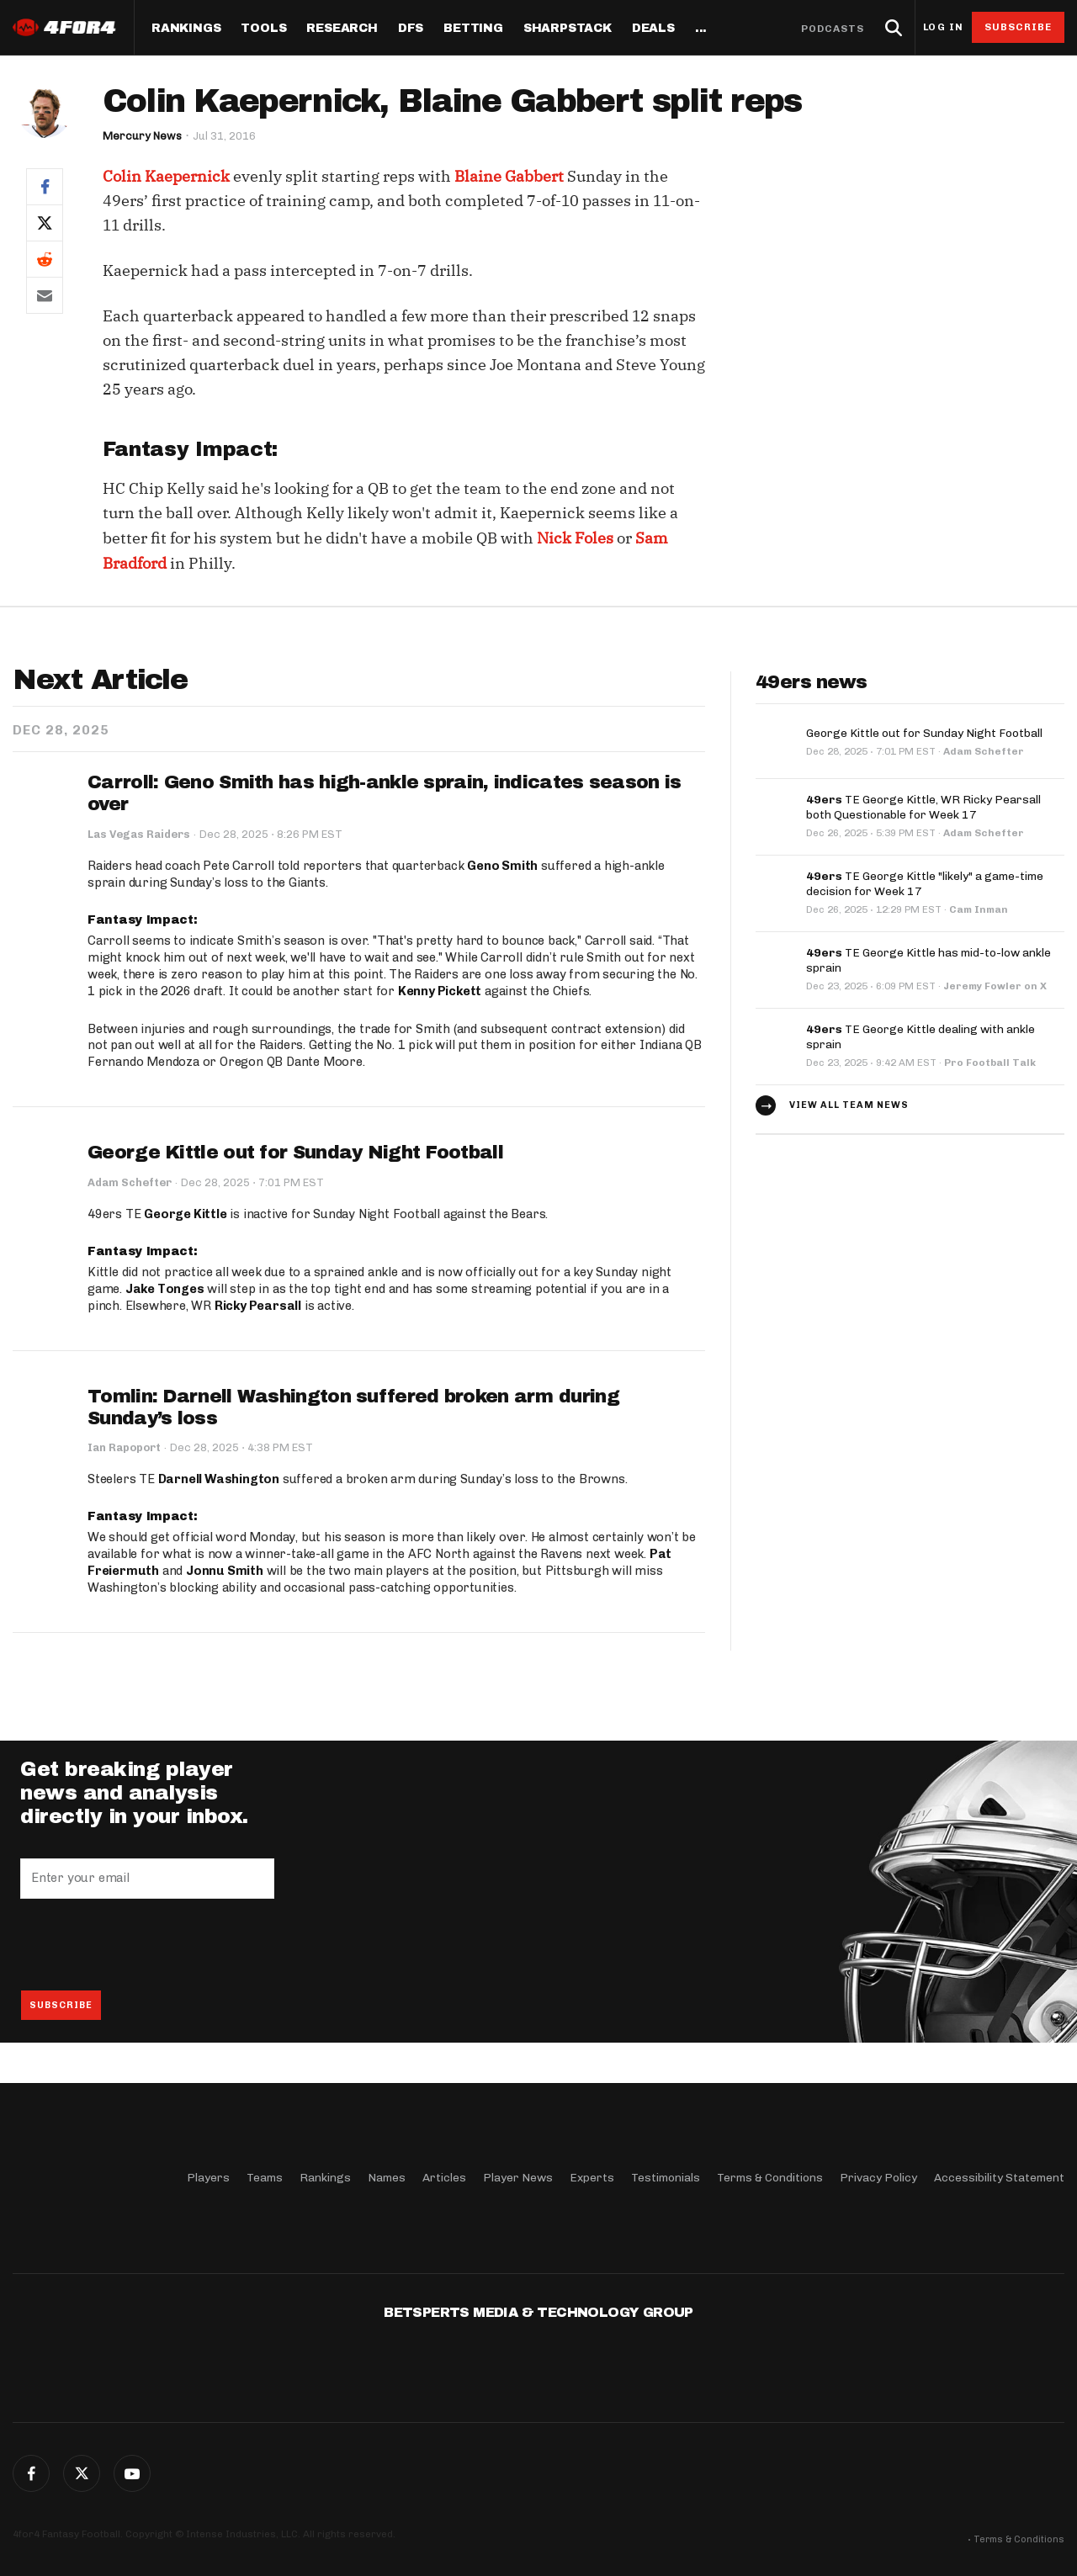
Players (208, 2178)
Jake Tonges (164, 1288)
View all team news (849, 1105)
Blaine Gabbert (509, 176)
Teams (265, 2178)
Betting (473, 28)
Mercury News (142, 136)
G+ (132, 2473)
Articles (444, 2178)
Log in (943, 27)
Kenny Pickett (439, 991)
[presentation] (148, 1944)
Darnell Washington (218, 1479)
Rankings (185, 28)
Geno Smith (502, 865)
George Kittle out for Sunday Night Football (295, 1152)
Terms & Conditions (770, 2178)
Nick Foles (575, 538)
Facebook (31, 2473)
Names (387, 2178)
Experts (592, 2178)
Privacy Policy (878, 2178)
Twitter (81, 2473)
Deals (653, 28)
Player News (518, 2178)
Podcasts (833, 28)
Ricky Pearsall (258, 1305)
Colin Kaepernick (166, 176)
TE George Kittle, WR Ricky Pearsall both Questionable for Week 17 (923, 807)
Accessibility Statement (999, 2178)
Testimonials (665, 2178)
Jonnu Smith (224, 1570)
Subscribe (1018, 27)
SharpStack (567, 28)
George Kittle (185, 1214)
